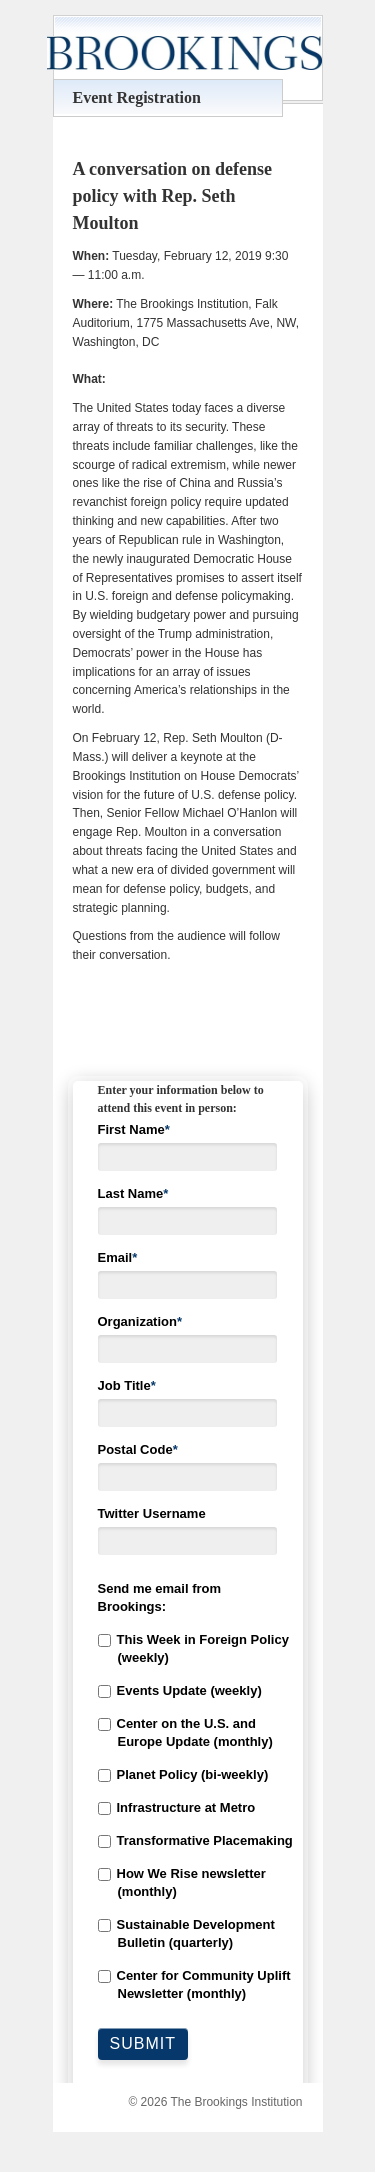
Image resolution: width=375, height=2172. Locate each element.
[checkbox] (188, 1817)
